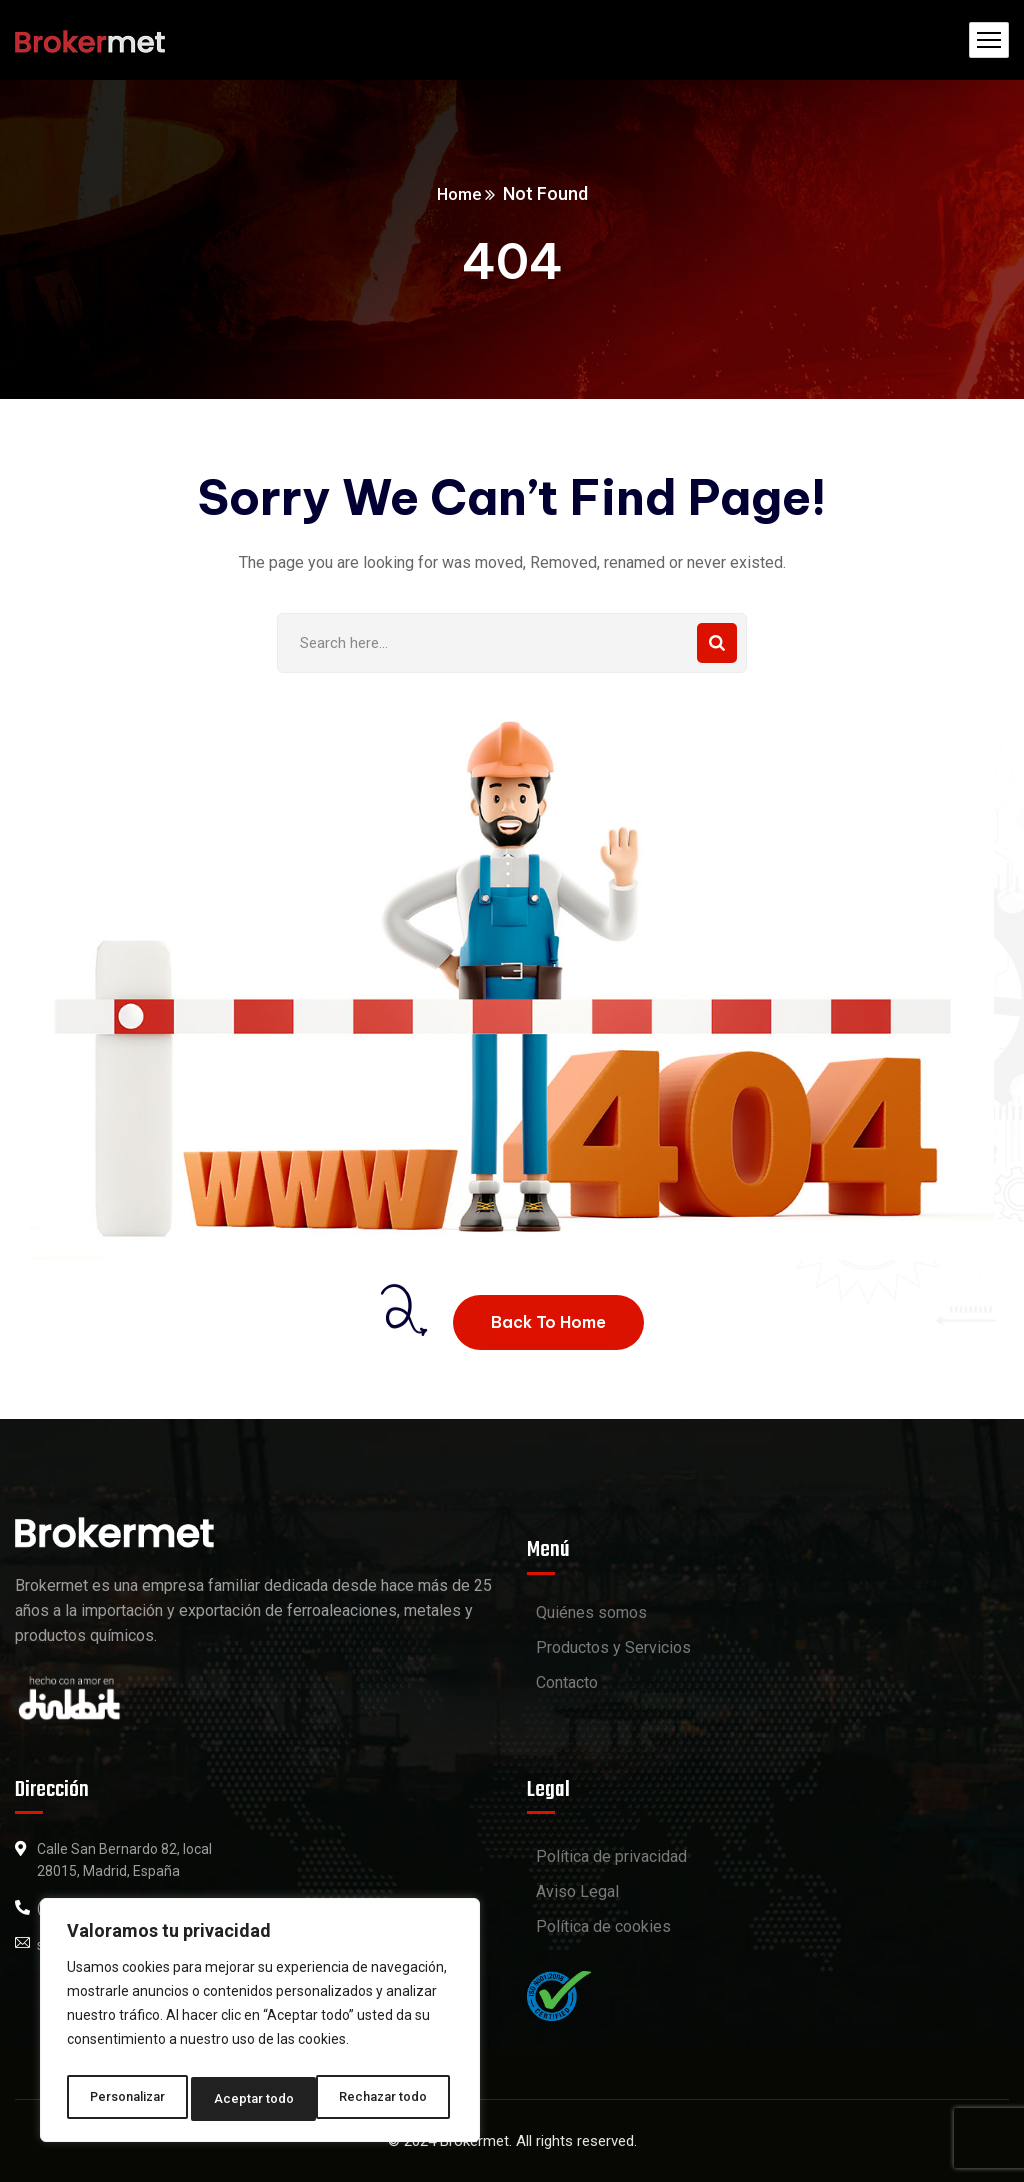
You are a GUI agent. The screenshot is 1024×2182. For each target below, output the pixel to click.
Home (459, 193)
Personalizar (127, 2099)
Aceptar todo (393, 2099)
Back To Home (548, 1322)
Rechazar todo (260, 2099)
